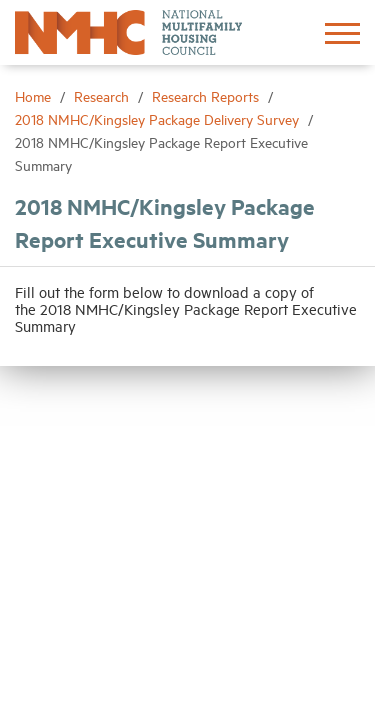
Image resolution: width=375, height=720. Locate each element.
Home (35, 95)
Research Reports (207, 95)
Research (103, 95)
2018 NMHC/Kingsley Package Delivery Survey (159, 118)
